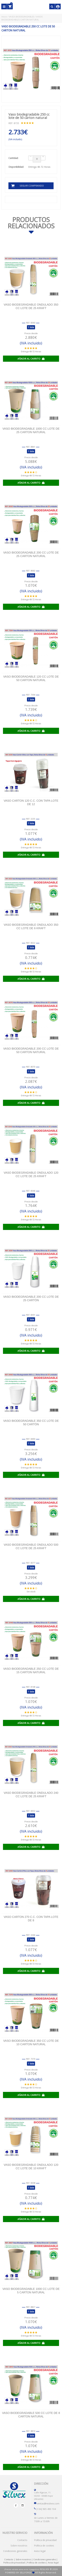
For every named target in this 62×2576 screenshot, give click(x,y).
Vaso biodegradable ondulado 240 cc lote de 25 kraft (31, 1794)
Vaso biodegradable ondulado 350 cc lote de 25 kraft (31, 306)
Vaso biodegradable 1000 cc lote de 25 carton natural (31, 430)
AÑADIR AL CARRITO (31, 358)
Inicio (4, 16)
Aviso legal (39, 2551)
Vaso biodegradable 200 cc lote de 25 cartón (31, 1298)
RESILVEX (44, 2569)
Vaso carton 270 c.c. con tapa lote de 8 (31, 1918)
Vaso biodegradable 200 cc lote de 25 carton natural (31, 554)
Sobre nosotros (19, 2545)
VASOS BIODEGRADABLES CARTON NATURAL (22, 18)
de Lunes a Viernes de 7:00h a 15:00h (46, 2519)
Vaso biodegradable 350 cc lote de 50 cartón (31, 1422)
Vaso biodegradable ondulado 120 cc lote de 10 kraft (31, 2166)
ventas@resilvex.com (48, 2503)
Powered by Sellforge (18, 2572)
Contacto (22, 2540)
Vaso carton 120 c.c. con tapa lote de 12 (31, 802)
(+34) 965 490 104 (46, 2509)
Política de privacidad (45, 2540)
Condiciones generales (15, 2551)
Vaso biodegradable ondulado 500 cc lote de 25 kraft (31, 1546)
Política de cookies (44, 2545)
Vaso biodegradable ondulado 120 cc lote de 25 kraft (31, 1174)
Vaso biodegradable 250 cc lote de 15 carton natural (31, 1670)
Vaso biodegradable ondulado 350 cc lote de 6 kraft (31, 926)
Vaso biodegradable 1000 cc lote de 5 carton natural (31, 2290)
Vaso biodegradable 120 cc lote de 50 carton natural (31, 678)
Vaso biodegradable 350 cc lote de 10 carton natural (31, 2042)
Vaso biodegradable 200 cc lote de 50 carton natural (31, 1050)
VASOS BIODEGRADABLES (21, 16)
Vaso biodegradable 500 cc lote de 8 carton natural (31, 2414)
